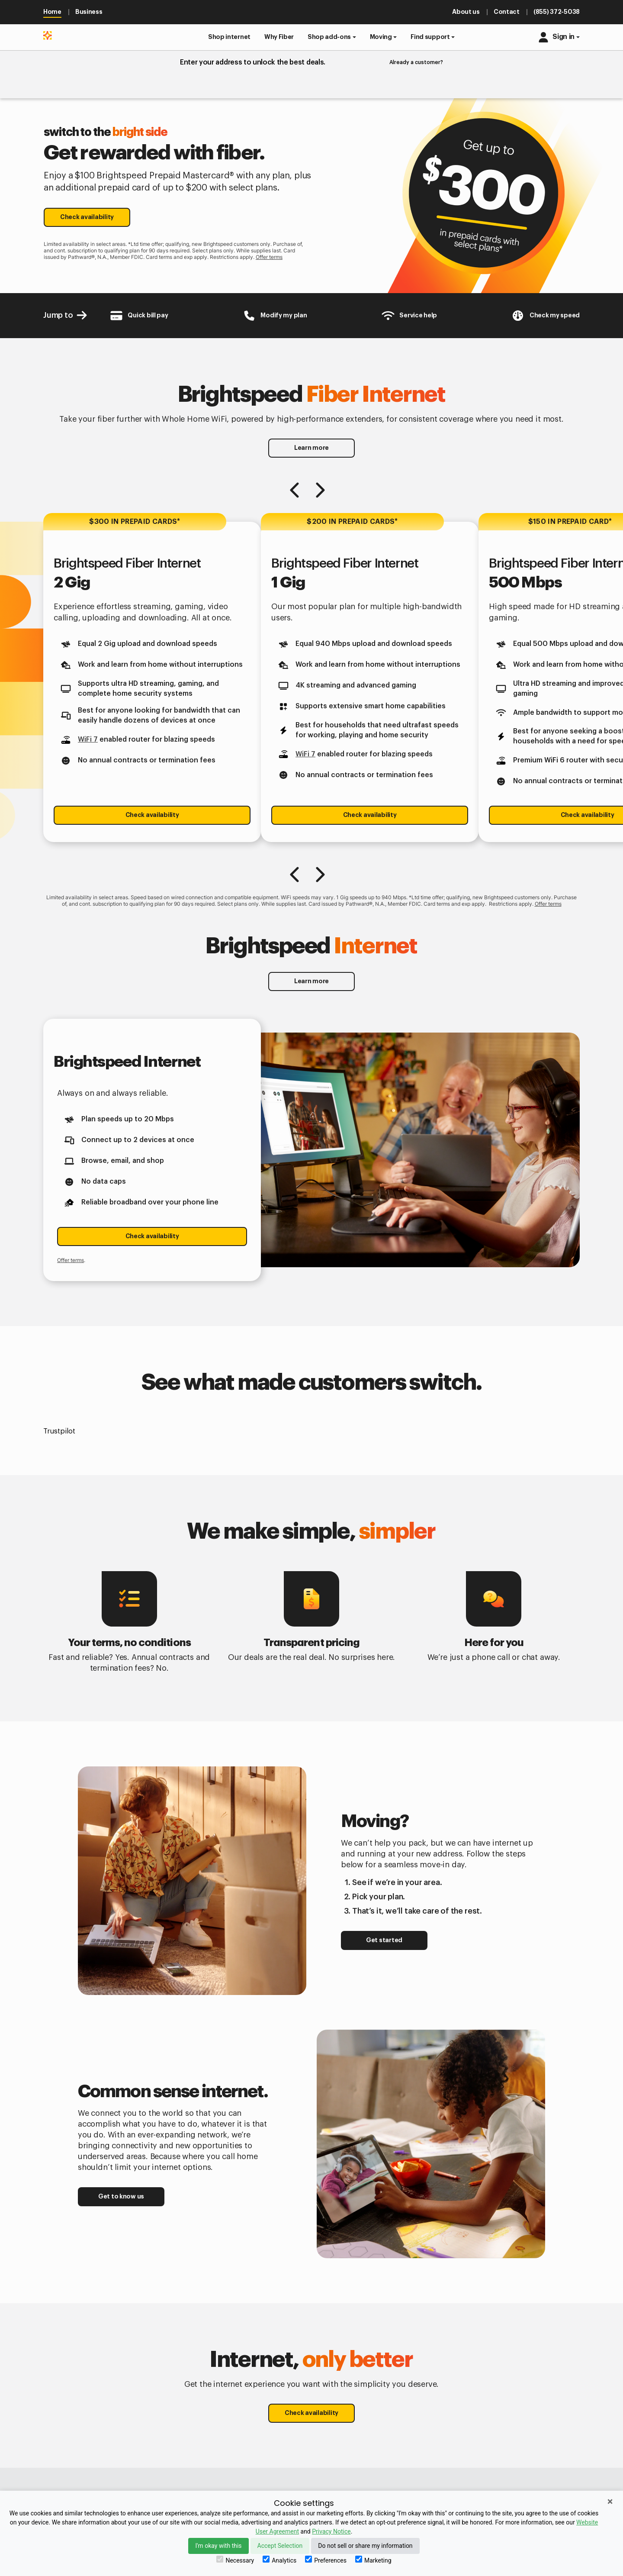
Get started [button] (384, 1940)
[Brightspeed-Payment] (138, 316)
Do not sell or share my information (365, 2545)
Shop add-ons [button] (329, 37)
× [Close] (610, 2501)
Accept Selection (280, 2545)
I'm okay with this (218, 2545)
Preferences (326, 2560)
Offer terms (269, 257)
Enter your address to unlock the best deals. (252, 62)
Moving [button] (381, 37)
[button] (229, 37)
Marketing (373, 2560)
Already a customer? (416, 62)
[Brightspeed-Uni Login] (274, 316)
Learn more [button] (311, 448)
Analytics (279, 2560)
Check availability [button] (87, 217)
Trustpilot (59, 1431)
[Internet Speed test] (545, 316)
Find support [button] (430, 37)
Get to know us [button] (121, 2196)
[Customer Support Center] (409, 316)
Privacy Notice (331, 2531)
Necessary (235, 2560)
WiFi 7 (88, 739)
